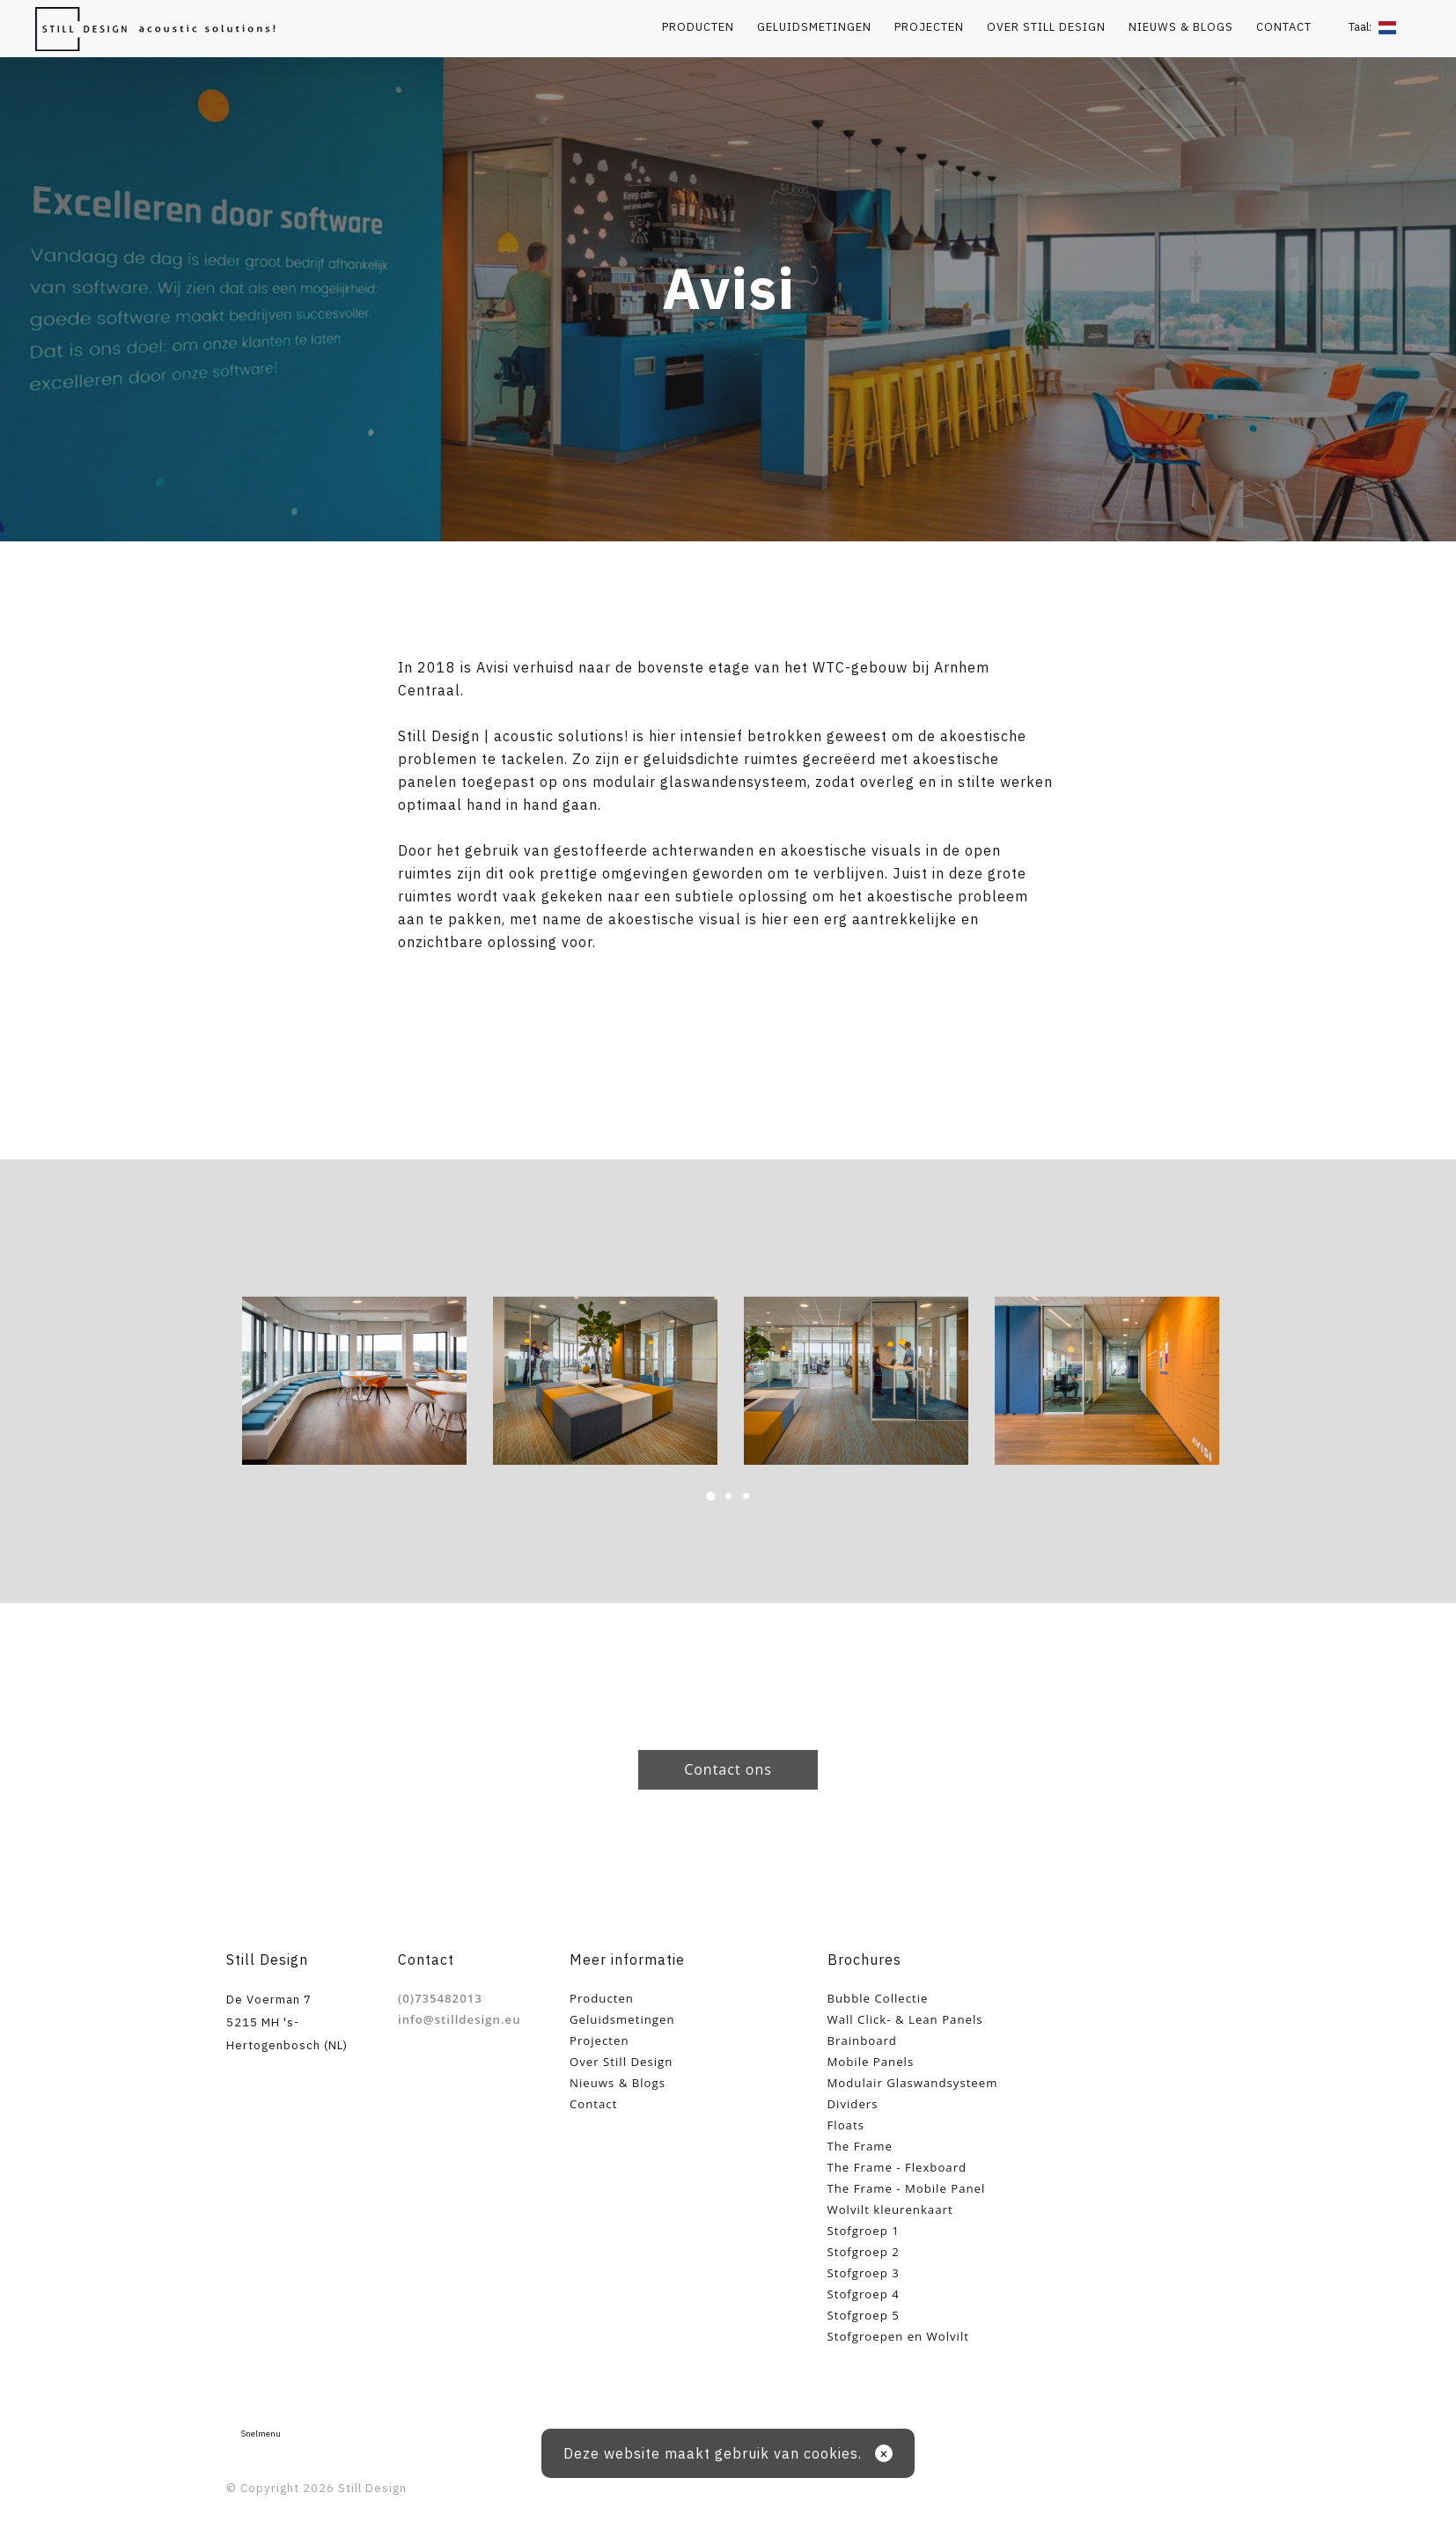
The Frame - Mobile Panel (906, 2188)
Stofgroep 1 (863, 2231)
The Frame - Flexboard (897, 2167)
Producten (698, 26)
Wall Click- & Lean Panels (905, 2019)
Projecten (929, 26)
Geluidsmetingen (814, 26)
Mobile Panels (871, 2062)
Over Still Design (1046, 26)
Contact (1284, 26)
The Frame (860, 2146)
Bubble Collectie (878, 1998)
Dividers (853, 2104)
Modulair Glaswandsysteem (912, 2083)
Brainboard (862, 2040)
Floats (845, 2125)
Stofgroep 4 (863, 2294)
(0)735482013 (440, 1998)
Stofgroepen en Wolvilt (898, 2336)
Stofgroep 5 (863, 2315)
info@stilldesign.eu (459, 2019)
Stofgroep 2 (863, 2252)
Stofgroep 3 (863, 2273)
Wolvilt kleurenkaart (890, 2209)
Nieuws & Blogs (1181, 26)
